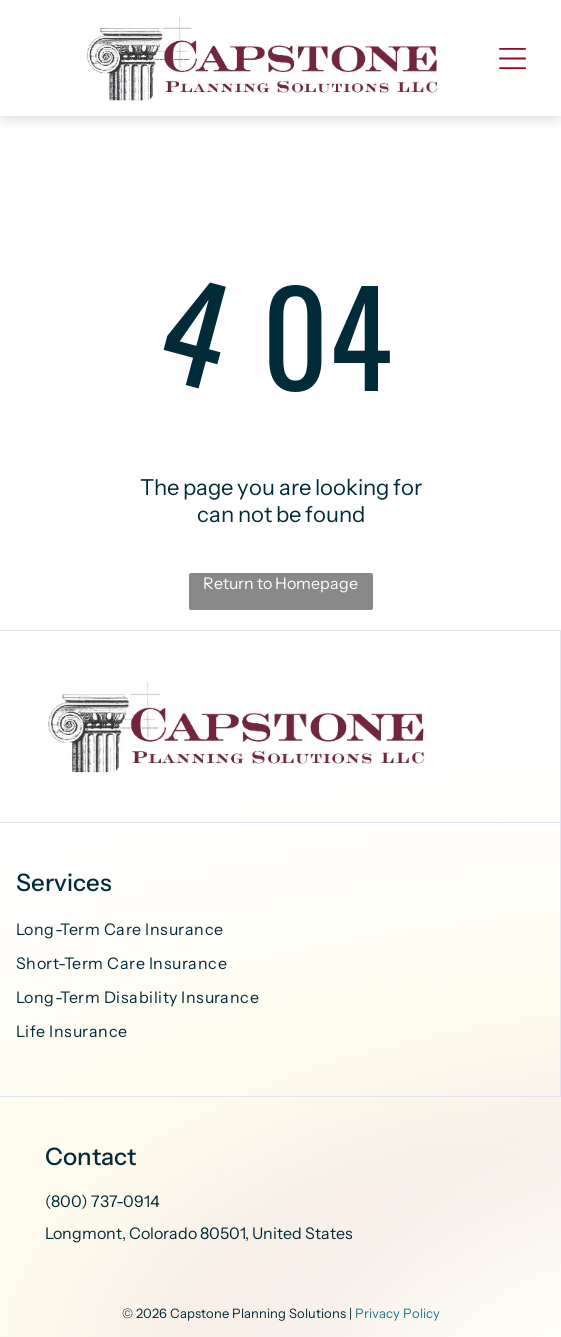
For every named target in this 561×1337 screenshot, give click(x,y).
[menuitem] (280, 932)
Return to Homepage (280, 583)
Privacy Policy (397, 1313)
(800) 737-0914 (102, 1201)
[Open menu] (512, 58)
